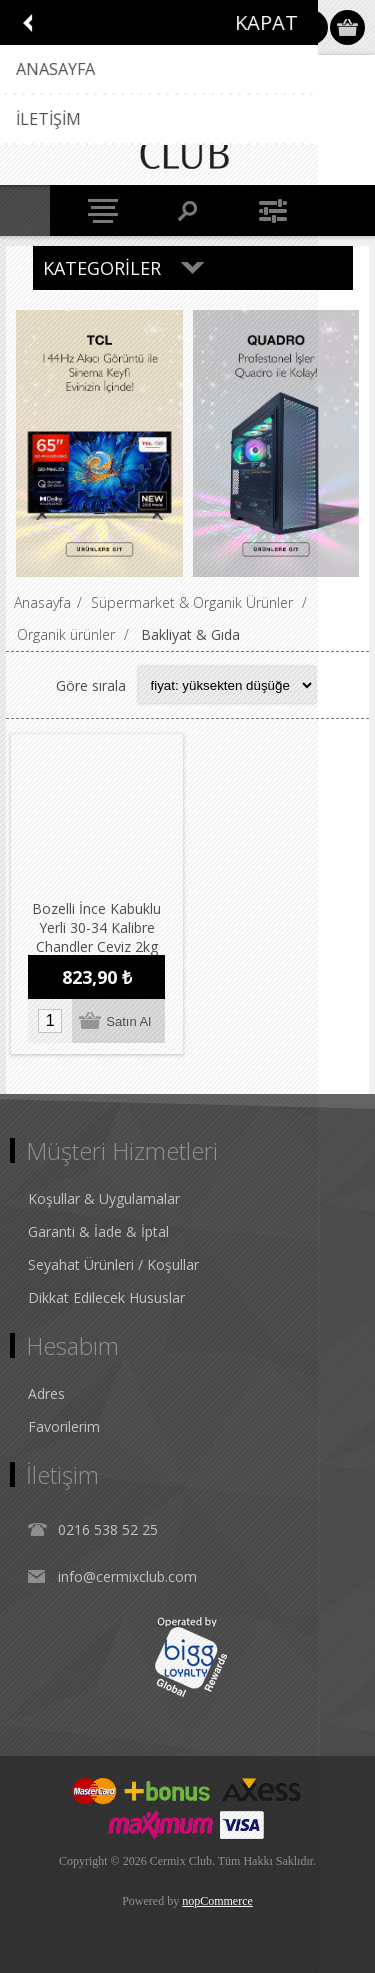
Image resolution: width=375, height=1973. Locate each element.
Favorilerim (64, 1425)
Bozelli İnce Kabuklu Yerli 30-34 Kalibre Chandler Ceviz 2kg (96, 926)
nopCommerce (217, 1900)
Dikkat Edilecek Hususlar (106, 1296)
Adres (46, 1392)
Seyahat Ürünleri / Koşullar (113, 1263)
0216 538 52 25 (108, 1528)
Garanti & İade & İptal (98, 1230)
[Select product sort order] (227, 685)
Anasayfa (42, 602)
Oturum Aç (310, 27)
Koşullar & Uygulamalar (104, 1197)
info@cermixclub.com (127, 1575)
